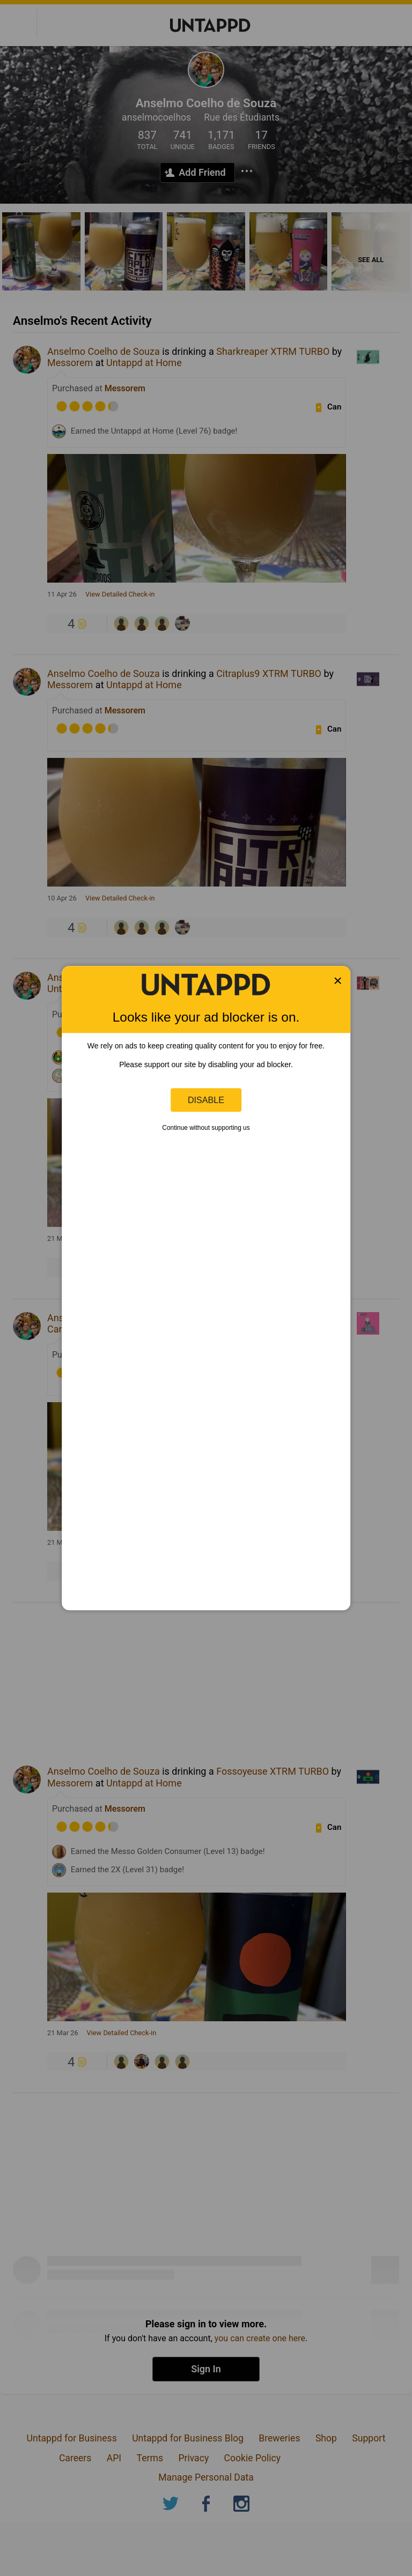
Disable (206, 1100)
